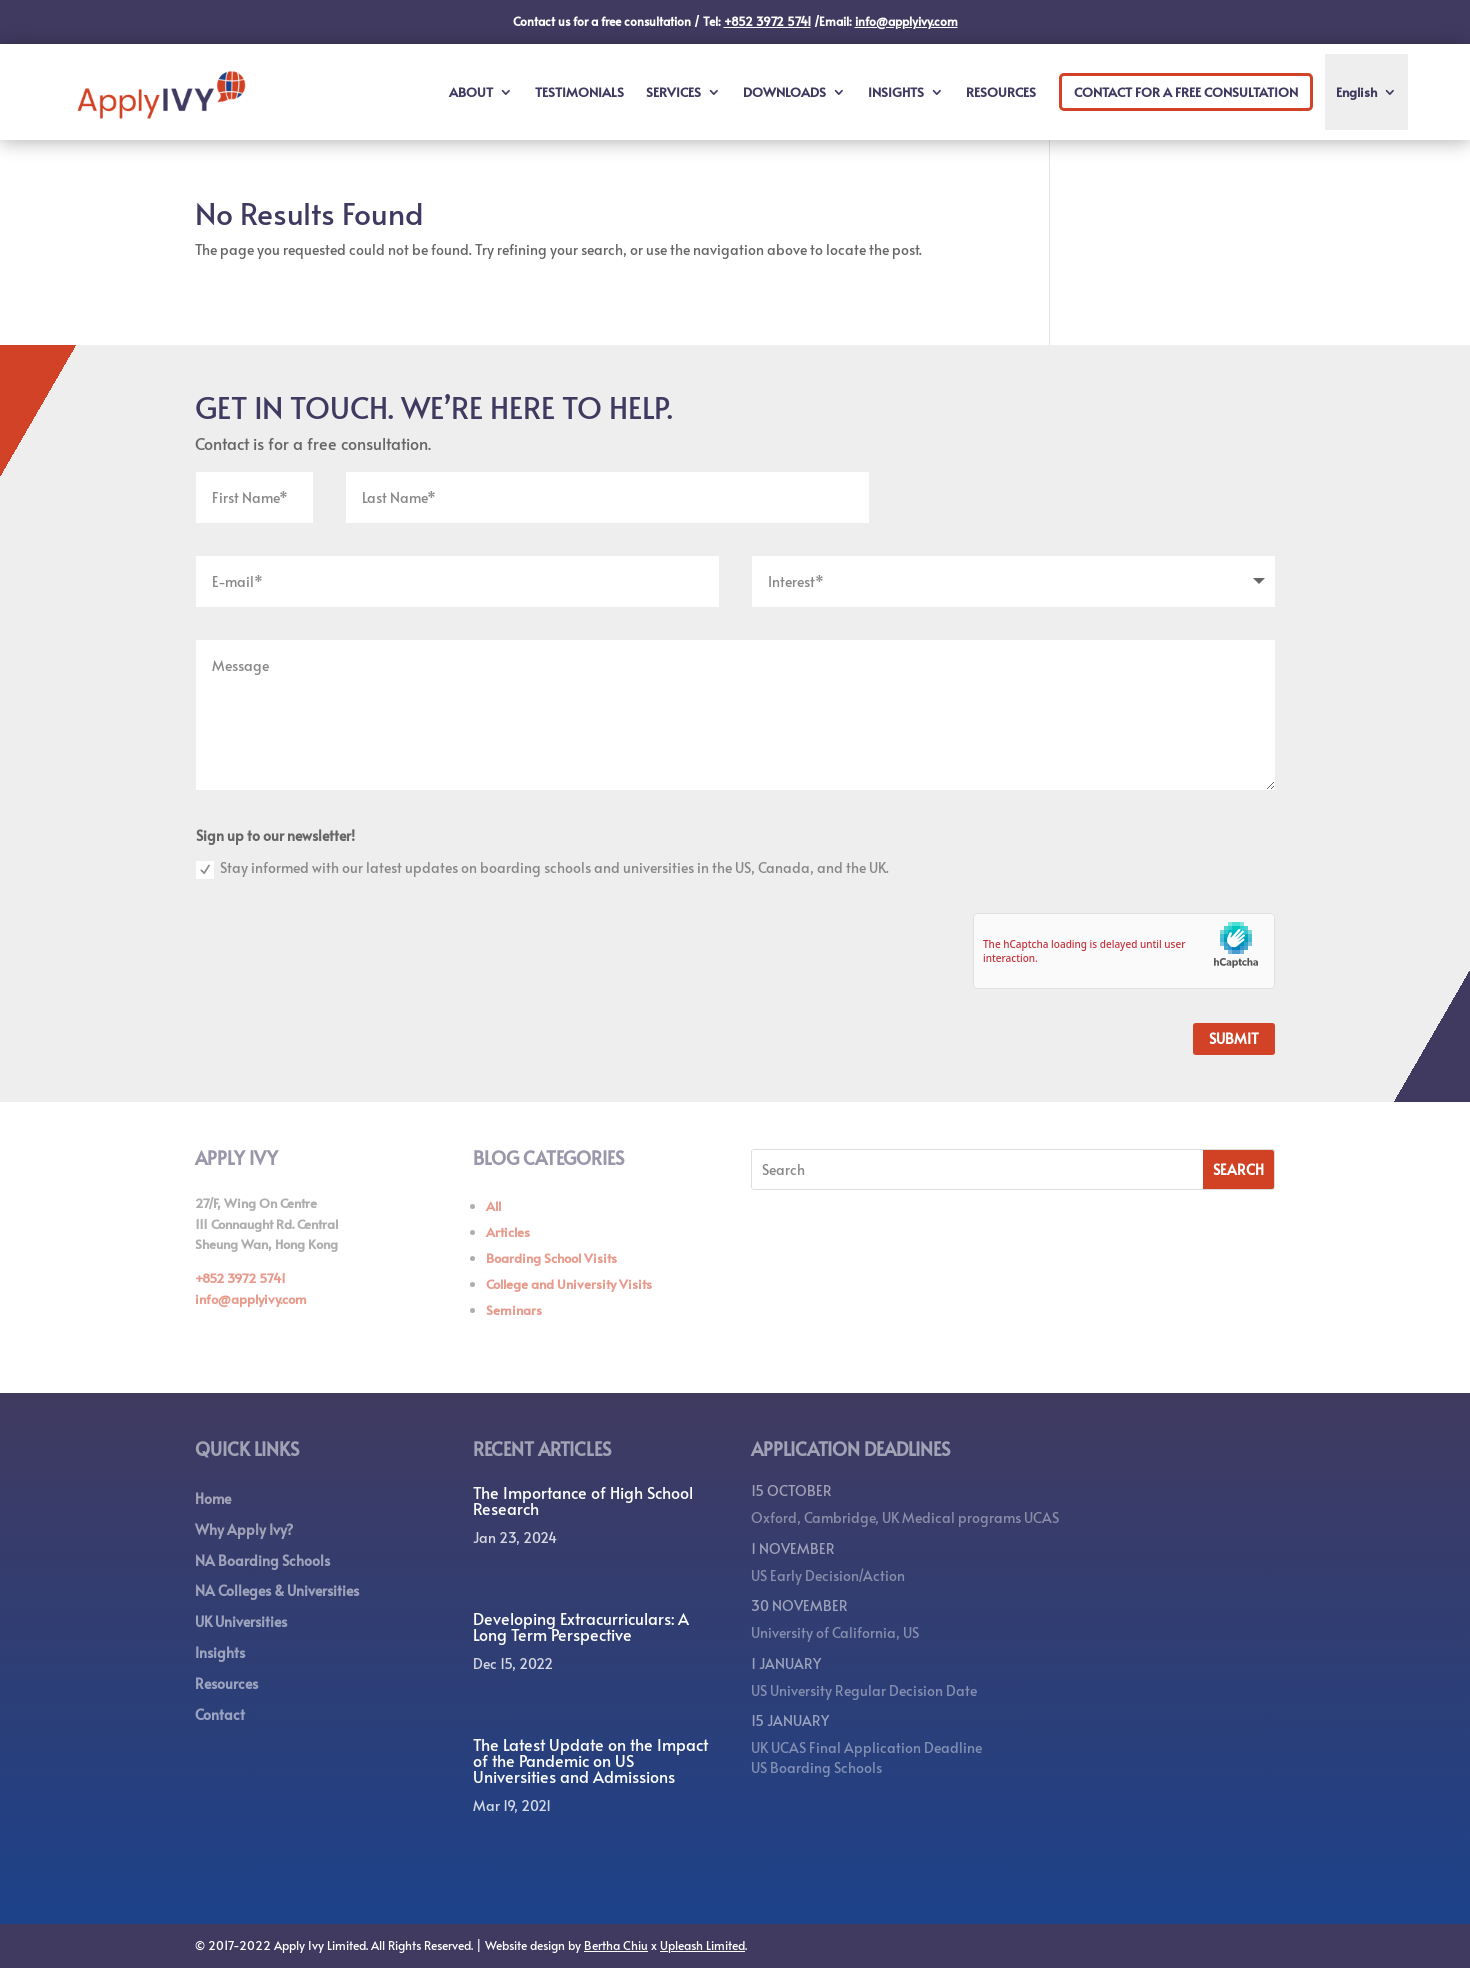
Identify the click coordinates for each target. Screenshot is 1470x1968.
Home (213, 1498)
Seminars (514, 1310)
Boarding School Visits (551, 1258)
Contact (220, 1714)
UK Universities (241, 1621)
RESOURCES (1001, 92)
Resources (226, 1683)
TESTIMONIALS (579, 92)
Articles (508, 1232)
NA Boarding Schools (262, 1560)
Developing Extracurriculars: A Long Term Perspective (581, 1626)
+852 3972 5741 (240, 1278)
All (493, 1206)
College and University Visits (569, 1284)
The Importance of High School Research (583, 1500)
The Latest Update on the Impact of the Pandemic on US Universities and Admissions (590, 1760)
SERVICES (673, 92)
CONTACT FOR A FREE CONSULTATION (1186, 92)
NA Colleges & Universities (277, 1590)
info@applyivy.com (251, 1299)
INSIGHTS (896, 92)
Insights (220, 1652)
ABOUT (471, 92)
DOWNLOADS (784, 92)
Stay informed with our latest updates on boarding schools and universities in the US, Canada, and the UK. (542, 868)
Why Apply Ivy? (244, 1529)
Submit (1234, 1038)
